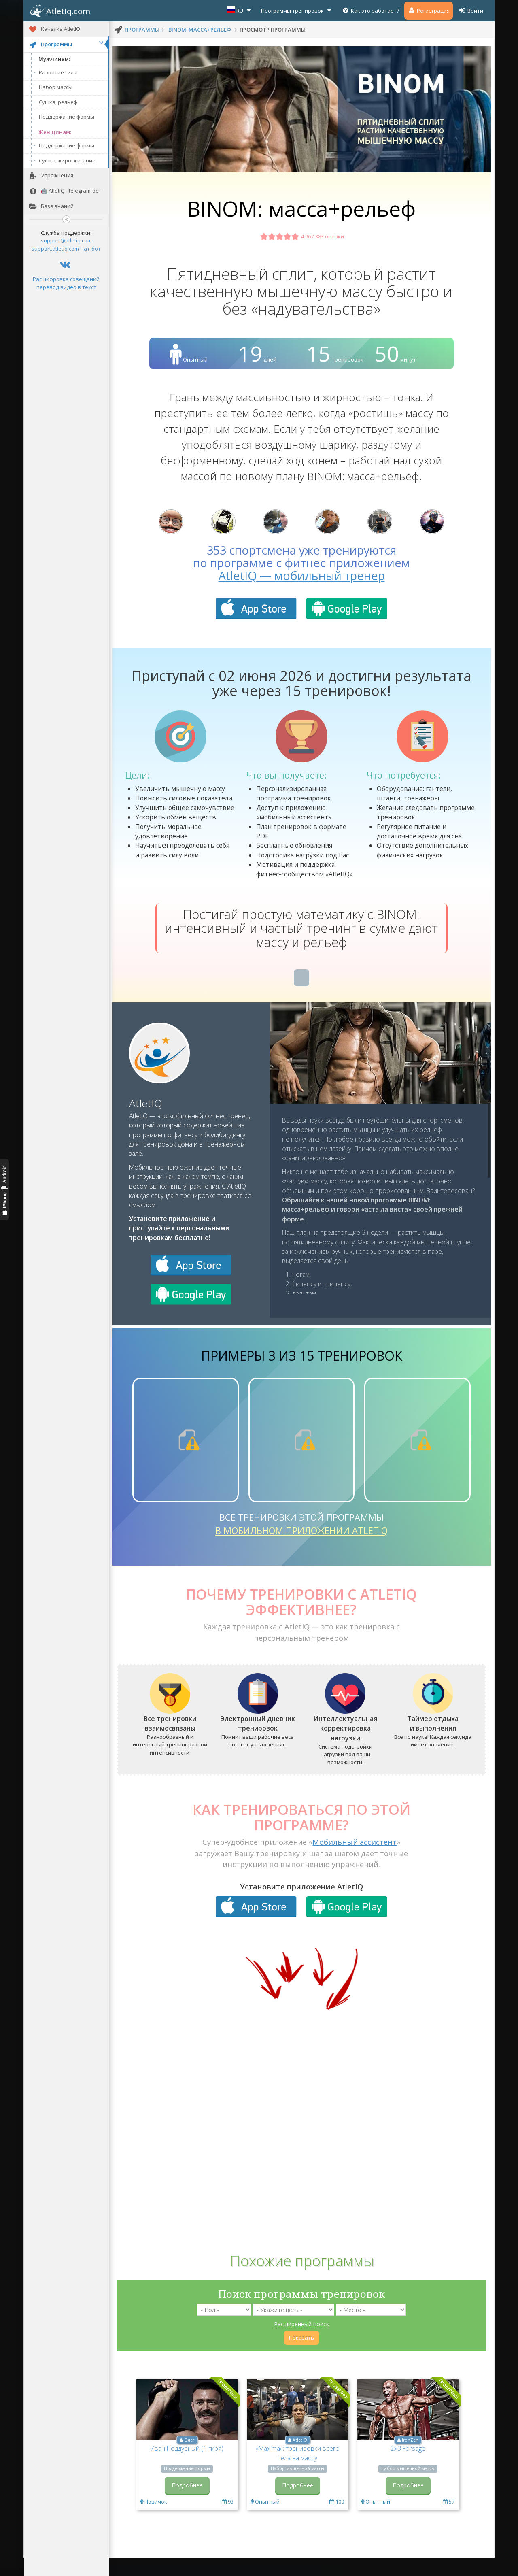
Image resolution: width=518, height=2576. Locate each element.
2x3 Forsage (408, 2468)
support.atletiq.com (55, 248)
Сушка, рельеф (58, 102)
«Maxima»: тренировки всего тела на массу (298, 2473)
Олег (189, 2460)
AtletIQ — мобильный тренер (302, 595)
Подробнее (187, 2505)
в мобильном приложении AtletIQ (301, 1550)
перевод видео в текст (66, 287)
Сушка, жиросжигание (67, 160)
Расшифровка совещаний (66, 279)
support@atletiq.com (66, 240)
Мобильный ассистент (354, 1862)
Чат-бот (90, 248)
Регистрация (429, 10)
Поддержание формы (66, 116)
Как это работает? (370, 10)
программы (142, 29)
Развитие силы (58, 72)
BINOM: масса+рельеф (199, 29)
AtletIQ (145, 1123)
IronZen (410, 2460)
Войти (470, 10)
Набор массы (55, 87)
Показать (301, 2357)
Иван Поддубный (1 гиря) (187, 2468)
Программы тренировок (297, 10)
